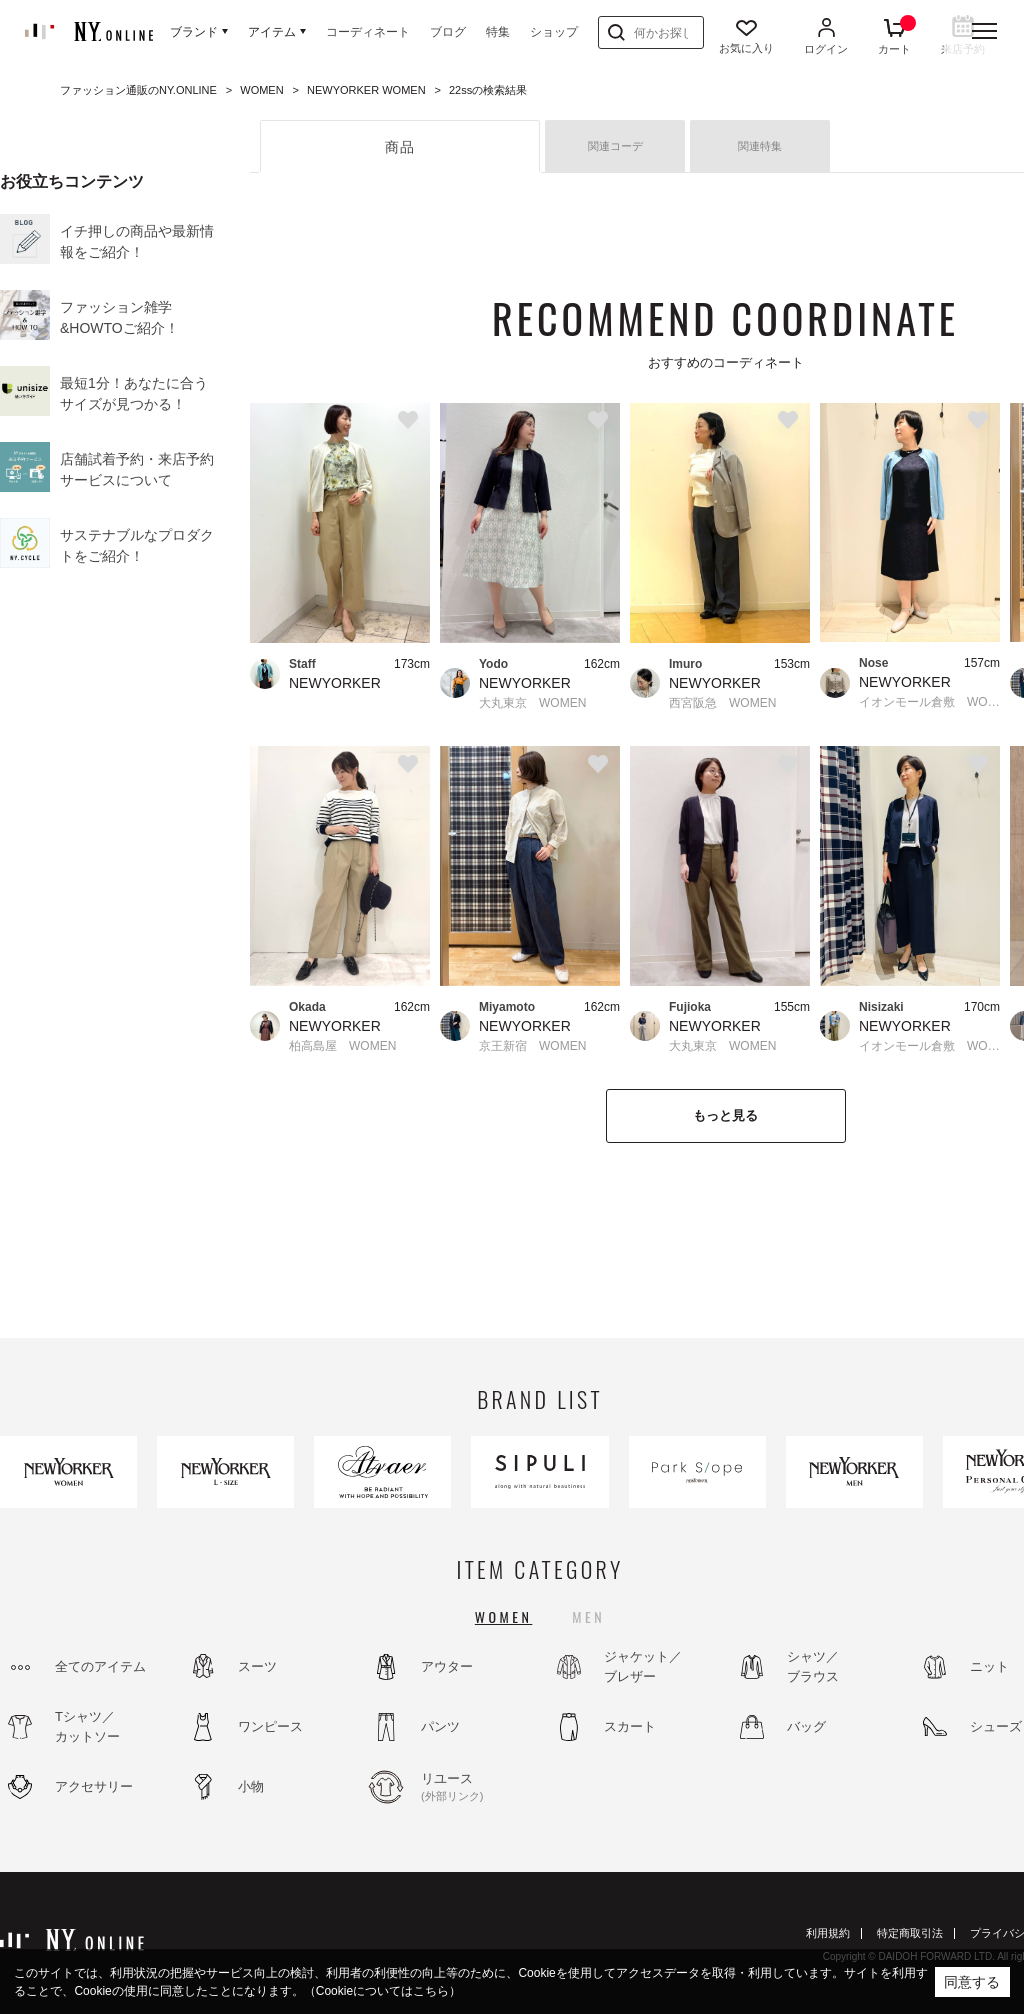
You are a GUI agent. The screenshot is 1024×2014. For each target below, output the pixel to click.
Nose (873, 663)
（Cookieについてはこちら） (382, 1991)
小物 (251, 1786)
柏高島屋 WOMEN (342, 1046)
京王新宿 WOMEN (532, 1046)
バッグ (806, 1726)
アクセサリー (94, 1786)
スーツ (257, 1666)
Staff (302, 664)
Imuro (685, 664)
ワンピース (270, 1726)
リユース (475, 1788)
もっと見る (725, 1115)
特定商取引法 (910, 1933)
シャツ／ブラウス (813, 1666)
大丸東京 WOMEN (532, 703)
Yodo (493, 664)
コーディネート (368, 32)
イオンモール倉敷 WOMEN (929, 702)
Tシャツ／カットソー (87, 1726)
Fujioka (690, 1007)
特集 (498, 32)
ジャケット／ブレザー (643, 1666)
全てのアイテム (100, 1666)
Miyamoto (507, 1007)
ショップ (554, 32)
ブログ (448, 32)
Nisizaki (881, 1007)
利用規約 (828, 1933)
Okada (307, 1007)
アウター (447, 1666)
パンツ (440, 1726)
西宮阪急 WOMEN (722, 703)
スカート (630, 1726)
